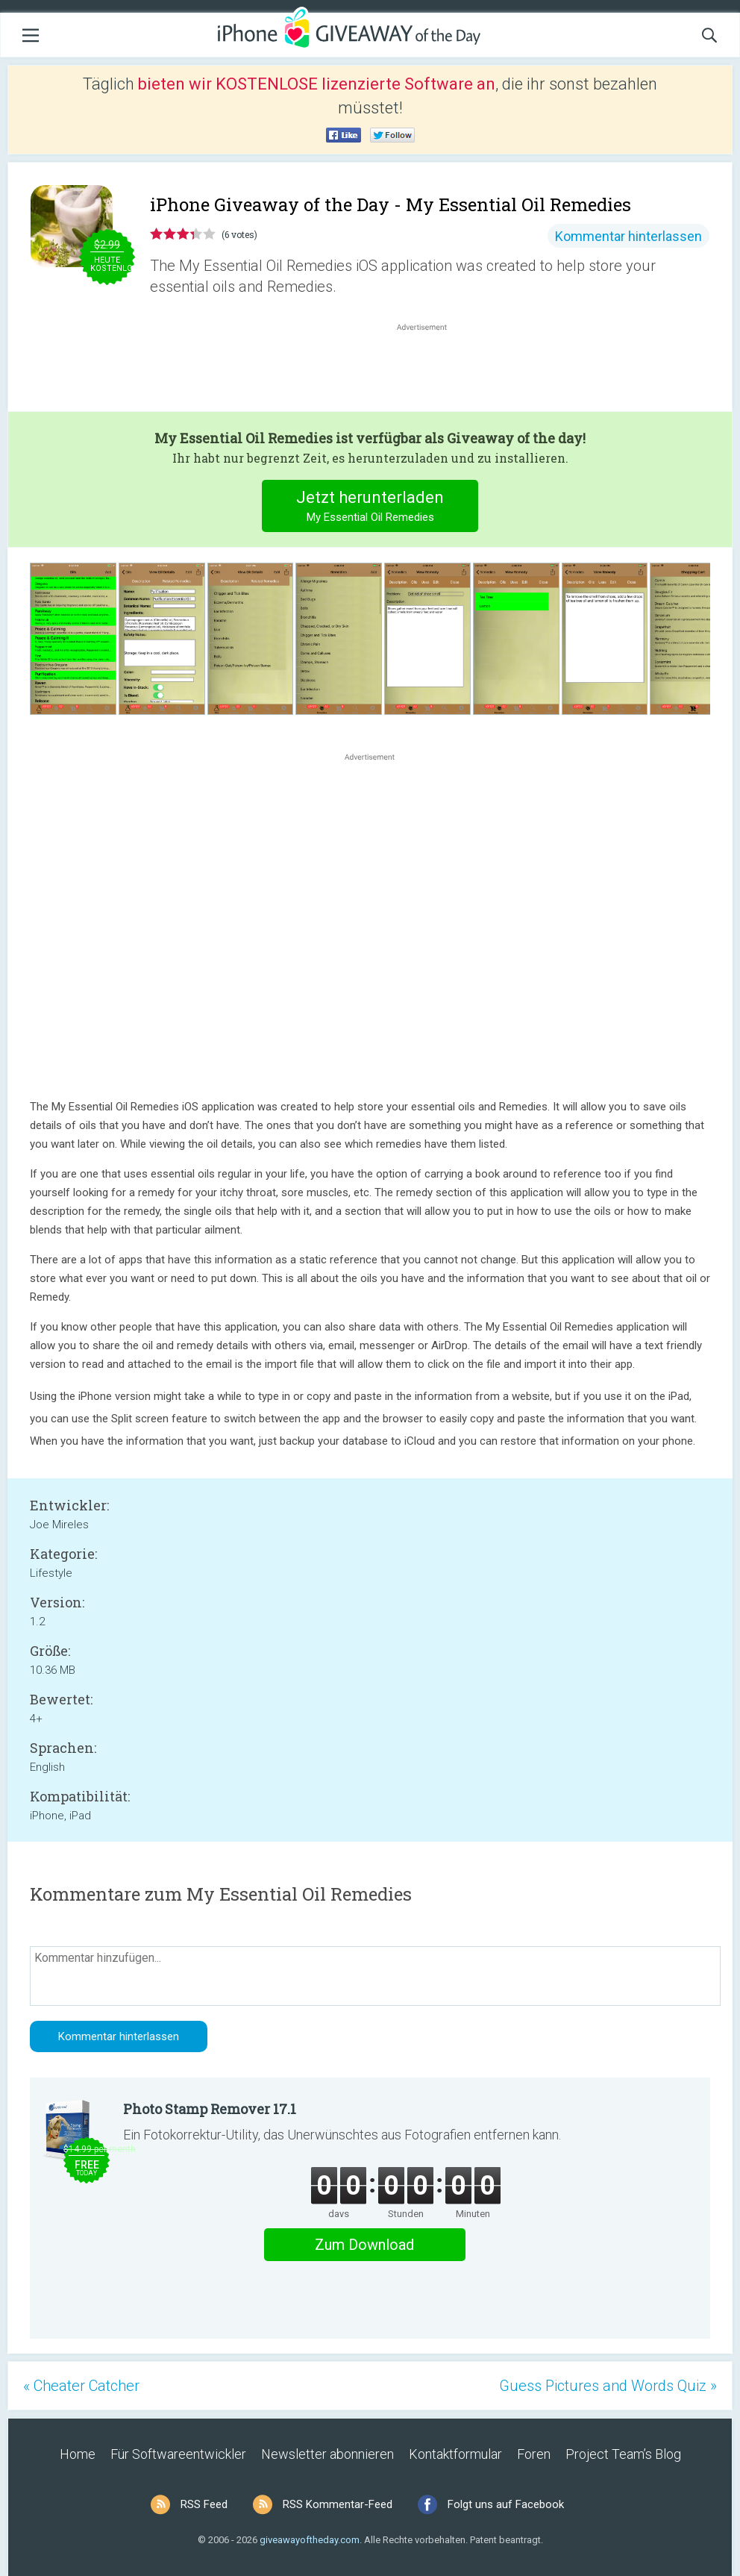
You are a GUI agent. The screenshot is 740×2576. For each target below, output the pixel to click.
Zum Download (364, 2245)
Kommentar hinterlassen (628, 236)
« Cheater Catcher (81, 2386)
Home (77, 2454)
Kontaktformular (455, 2454)
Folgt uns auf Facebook (506, 2504)
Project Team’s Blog (623, 2454)
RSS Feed (204, 2504)
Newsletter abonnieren (327, 2454)
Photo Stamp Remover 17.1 (209, 2109)
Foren (534, 2454)
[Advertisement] (429, 370)
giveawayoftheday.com (310, 2539)
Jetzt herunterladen (370, 508)
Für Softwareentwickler (178, 2454)
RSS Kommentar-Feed (337, 2504)
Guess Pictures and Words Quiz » (608, 2386)
